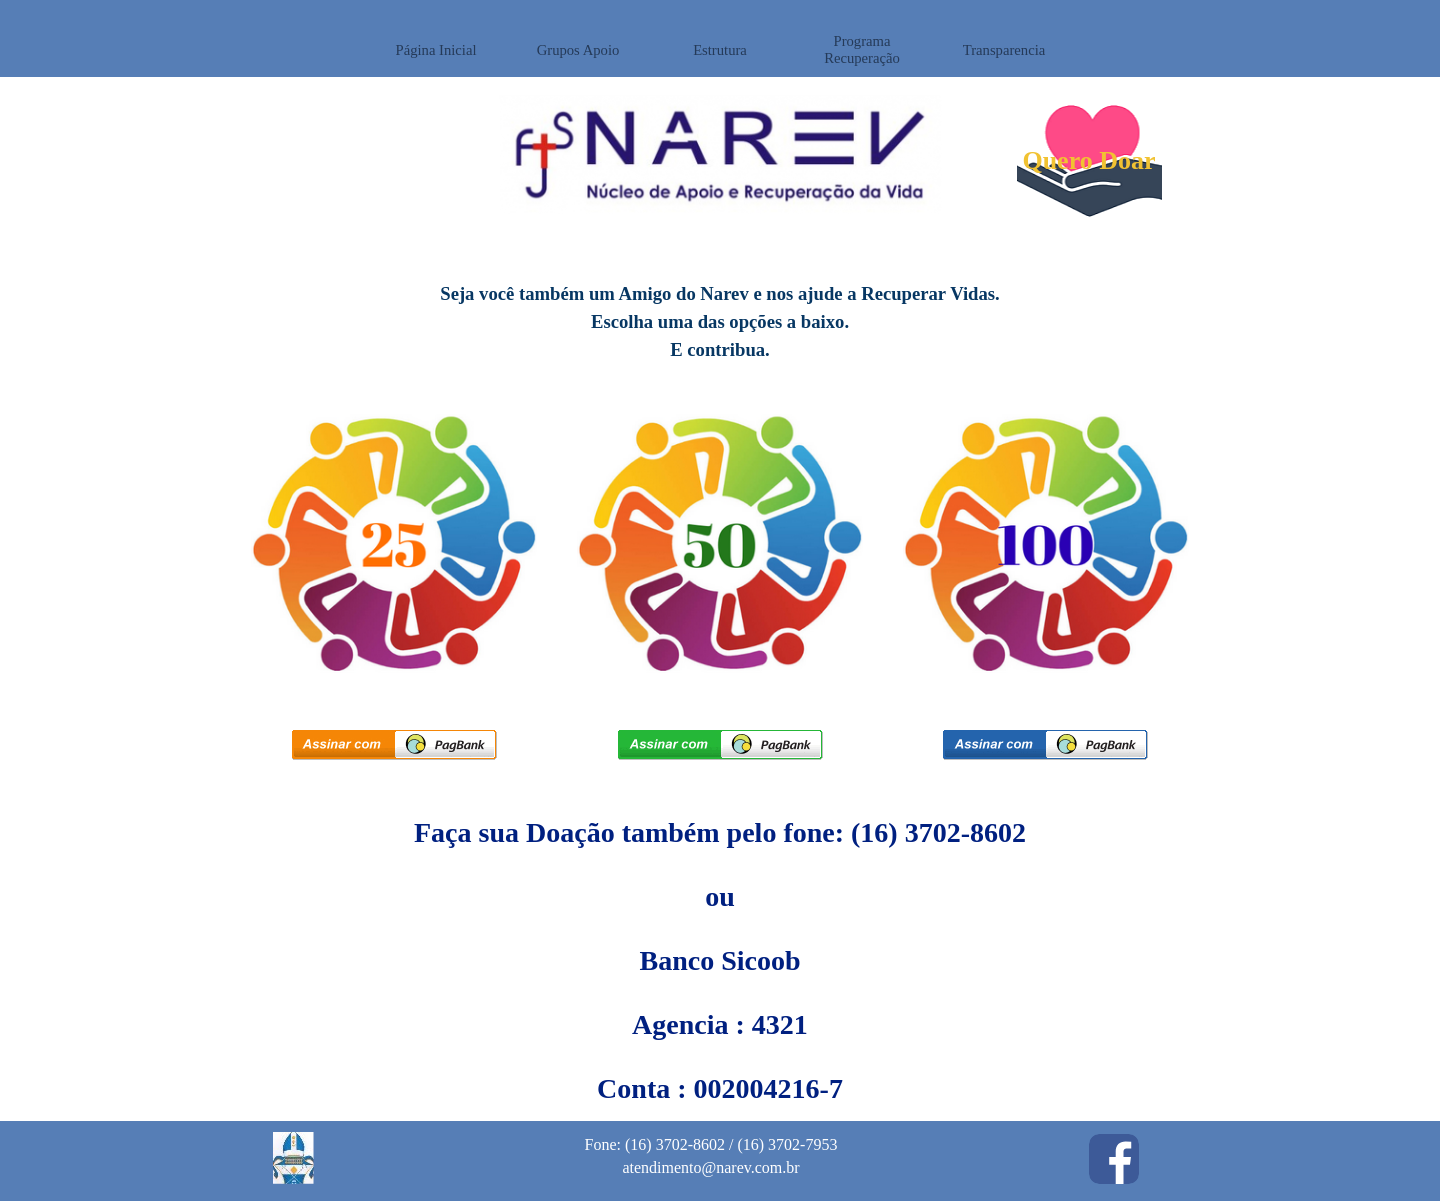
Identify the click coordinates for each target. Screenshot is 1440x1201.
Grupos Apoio (578, 50)
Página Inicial (436, 50)
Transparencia (1004, 50)
